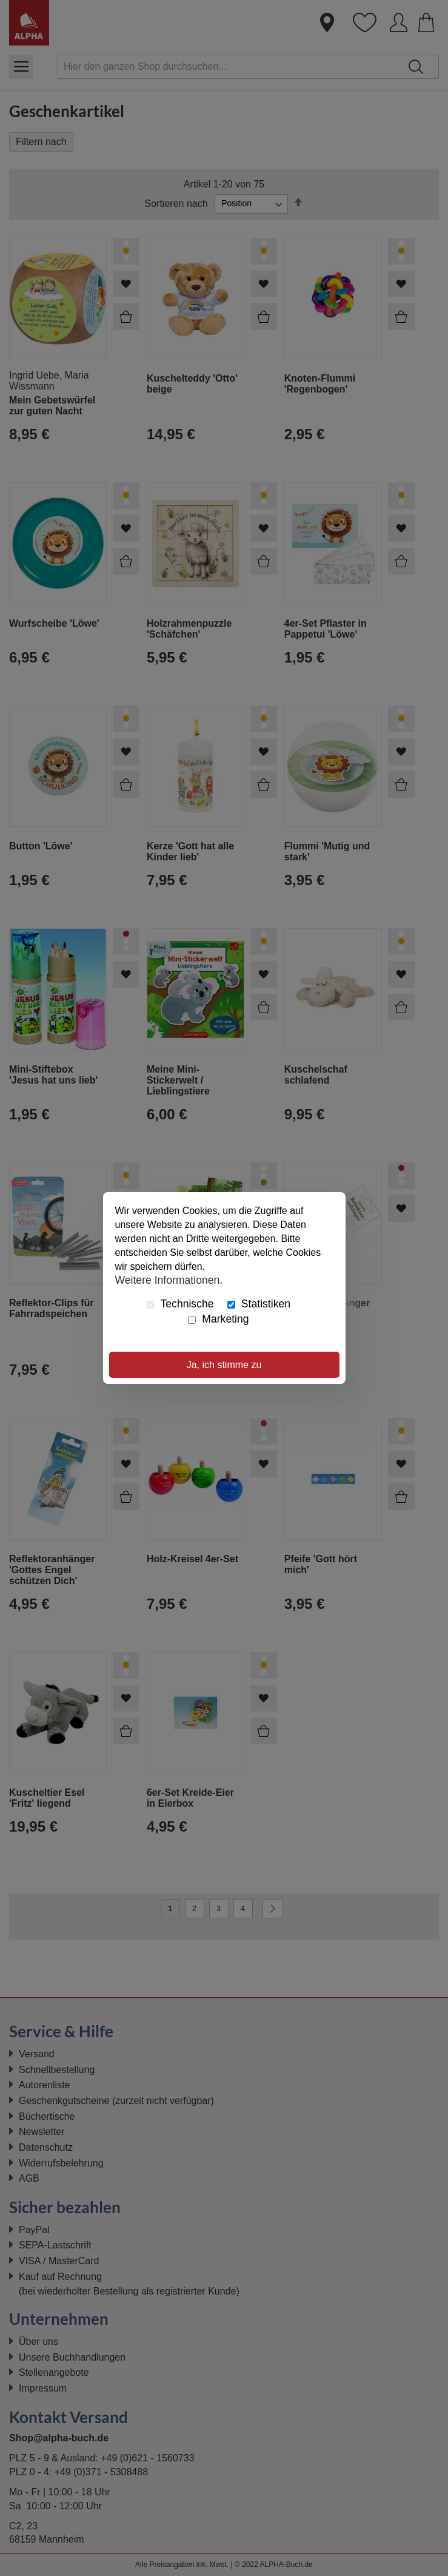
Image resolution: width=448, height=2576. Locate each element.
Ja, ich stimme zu (224, 1365)
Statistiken (258, 1304)
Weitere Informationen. (169, 1279)
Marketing (218, 1319)
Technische (180, 1304)
